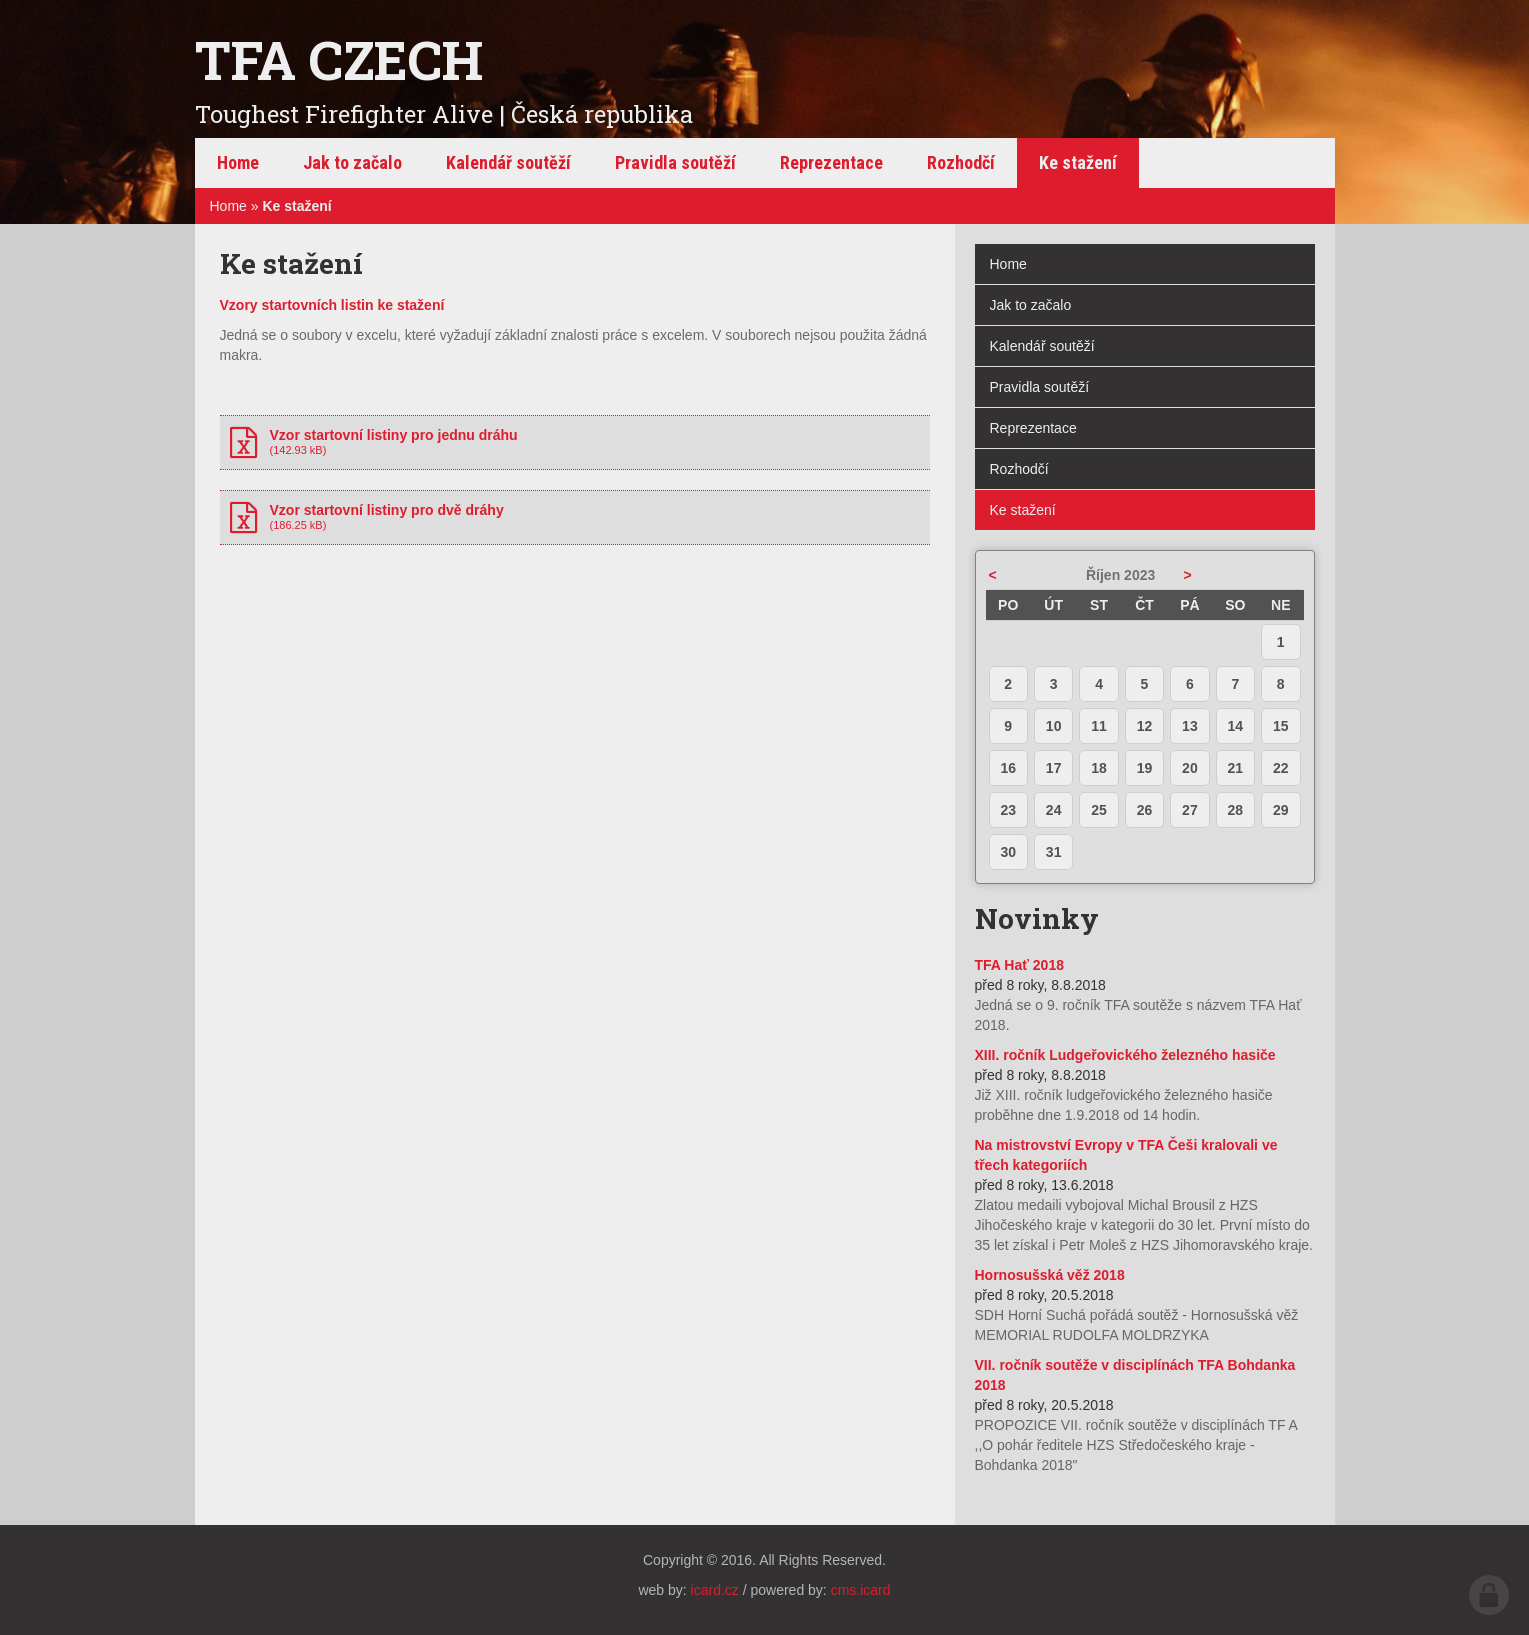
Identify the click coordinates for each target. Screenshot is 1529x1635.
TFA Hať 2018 (1019, 965)
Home (228, 206)
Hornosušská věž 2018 (1050, 1275)
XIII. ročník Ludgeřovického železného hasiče (1125, 1055)
